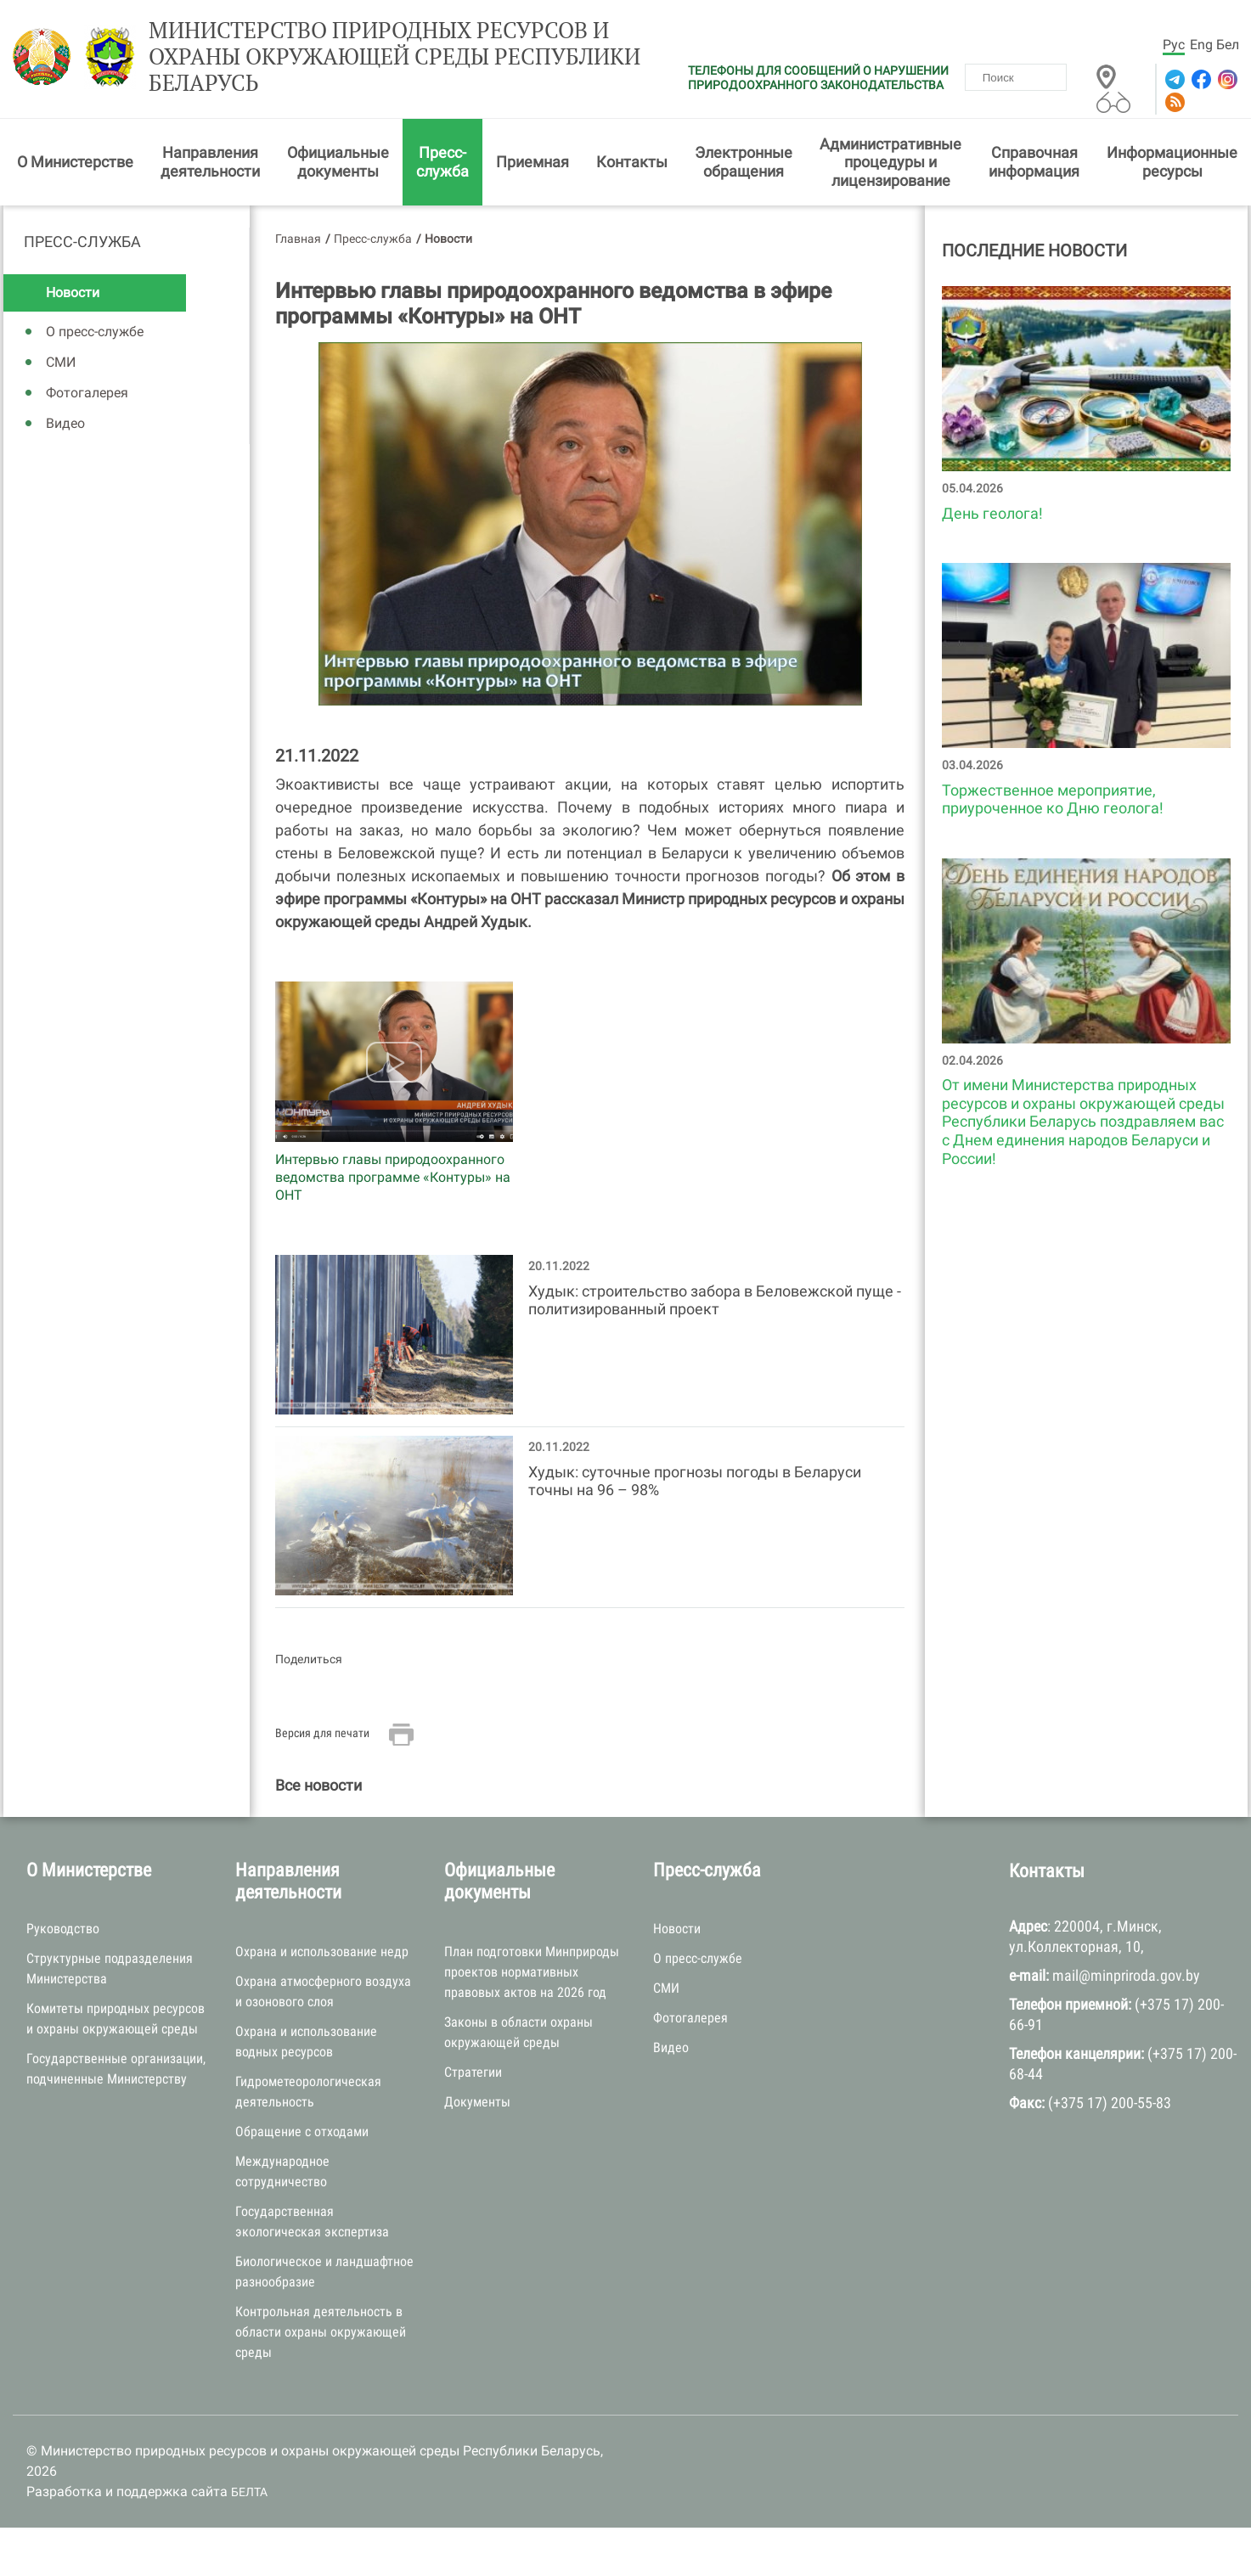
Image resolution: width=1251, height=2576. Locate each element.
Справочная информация (1034, 161)
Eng (1201, 45)
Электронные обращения (743, 161)
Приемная (532, 162)
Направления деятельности (210, 161)
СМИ (61, 362)
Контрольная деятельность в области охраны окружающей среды (320, 2331)
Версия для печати (322, 1733)
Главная (298, 238)
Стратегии (473, 2072)
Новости (72, 292)
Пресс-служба (442, 161)
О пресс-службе (95, 331)
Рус (1174, 45)
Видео (65, 423)
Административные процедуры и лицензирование (890, 162)
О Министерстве (75, 162)
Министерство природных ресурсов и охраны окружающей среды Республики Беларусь (394, 57)
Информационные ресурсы (1172, 161)
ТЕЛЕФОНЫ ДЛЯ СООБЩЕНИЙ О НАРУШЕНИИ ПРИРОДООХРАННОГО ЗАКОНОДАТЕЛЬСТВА (818, 78)
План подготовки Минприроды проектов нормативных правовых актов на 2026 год (531, 1971)
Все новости (318, 1785)
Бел (1227, 45)
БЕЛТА (249, 2492)
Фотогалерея (87, 393)
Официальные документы (338, 161)
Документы (477, 2102)
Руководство (62, 1929)
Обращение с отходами (302, 2131)
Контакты (632, 162)
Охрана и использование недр (322, 1951)
